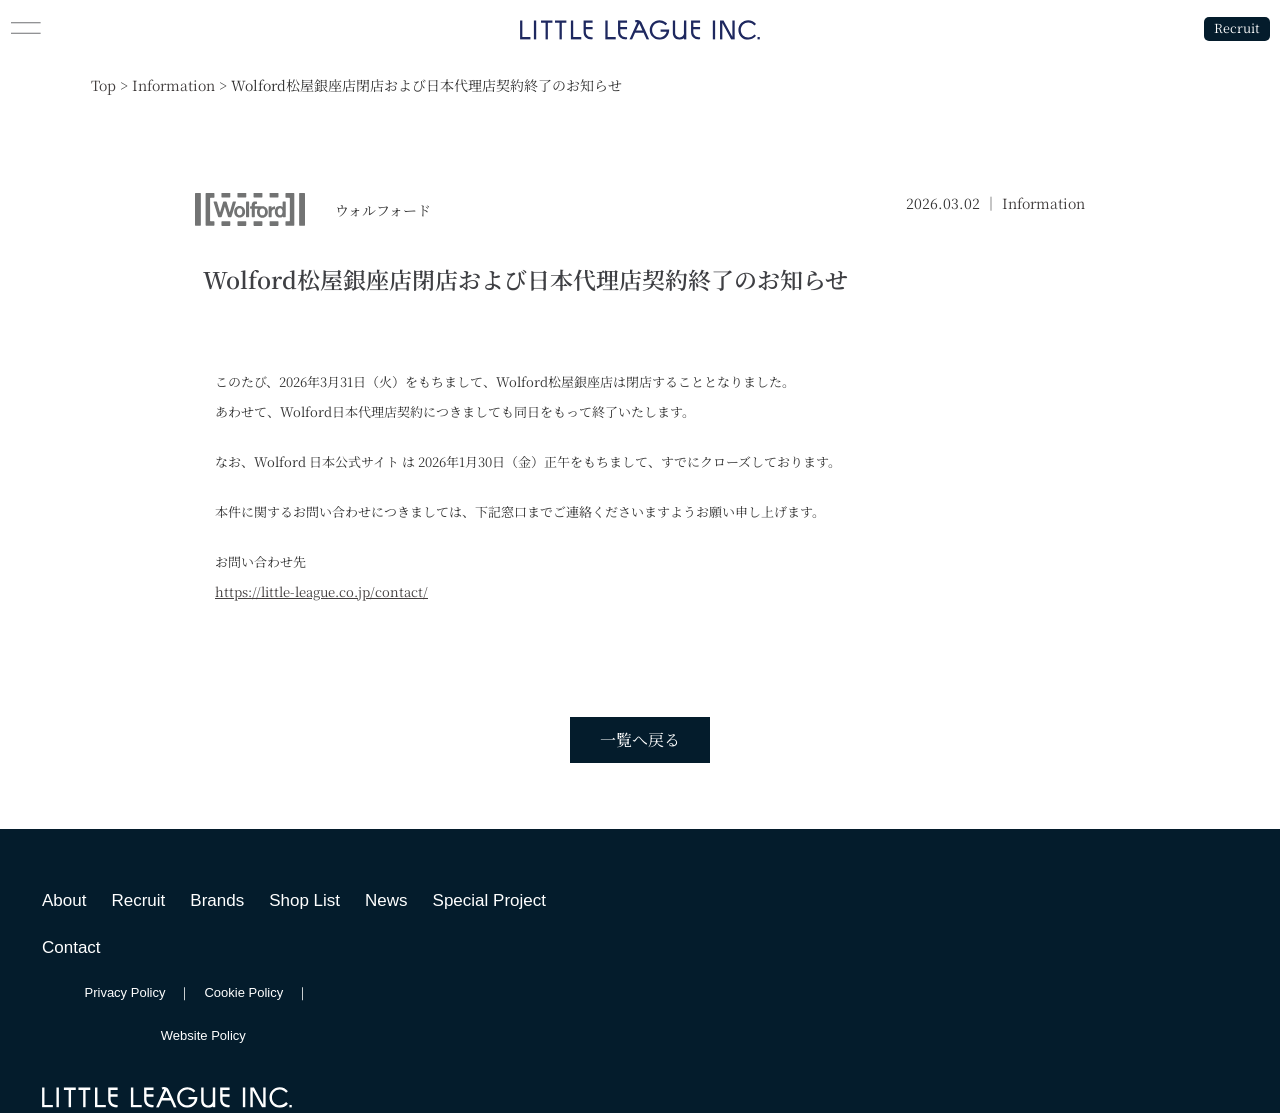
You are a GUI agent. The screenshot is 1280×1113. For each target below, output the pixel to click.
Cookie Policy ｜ (263, 992)
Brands (217, 900)
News (386, 900)
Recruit (1232, 27)
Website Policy (203, 1035)
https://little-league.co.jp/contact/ (321, 591)
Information (1043, 203)
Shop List (304, 900)
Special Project (489, 900)
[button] (160, 28)
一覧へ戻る (640, 739)
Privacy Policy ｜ (145, 992)
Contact (71, 947)
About (64, 900)
